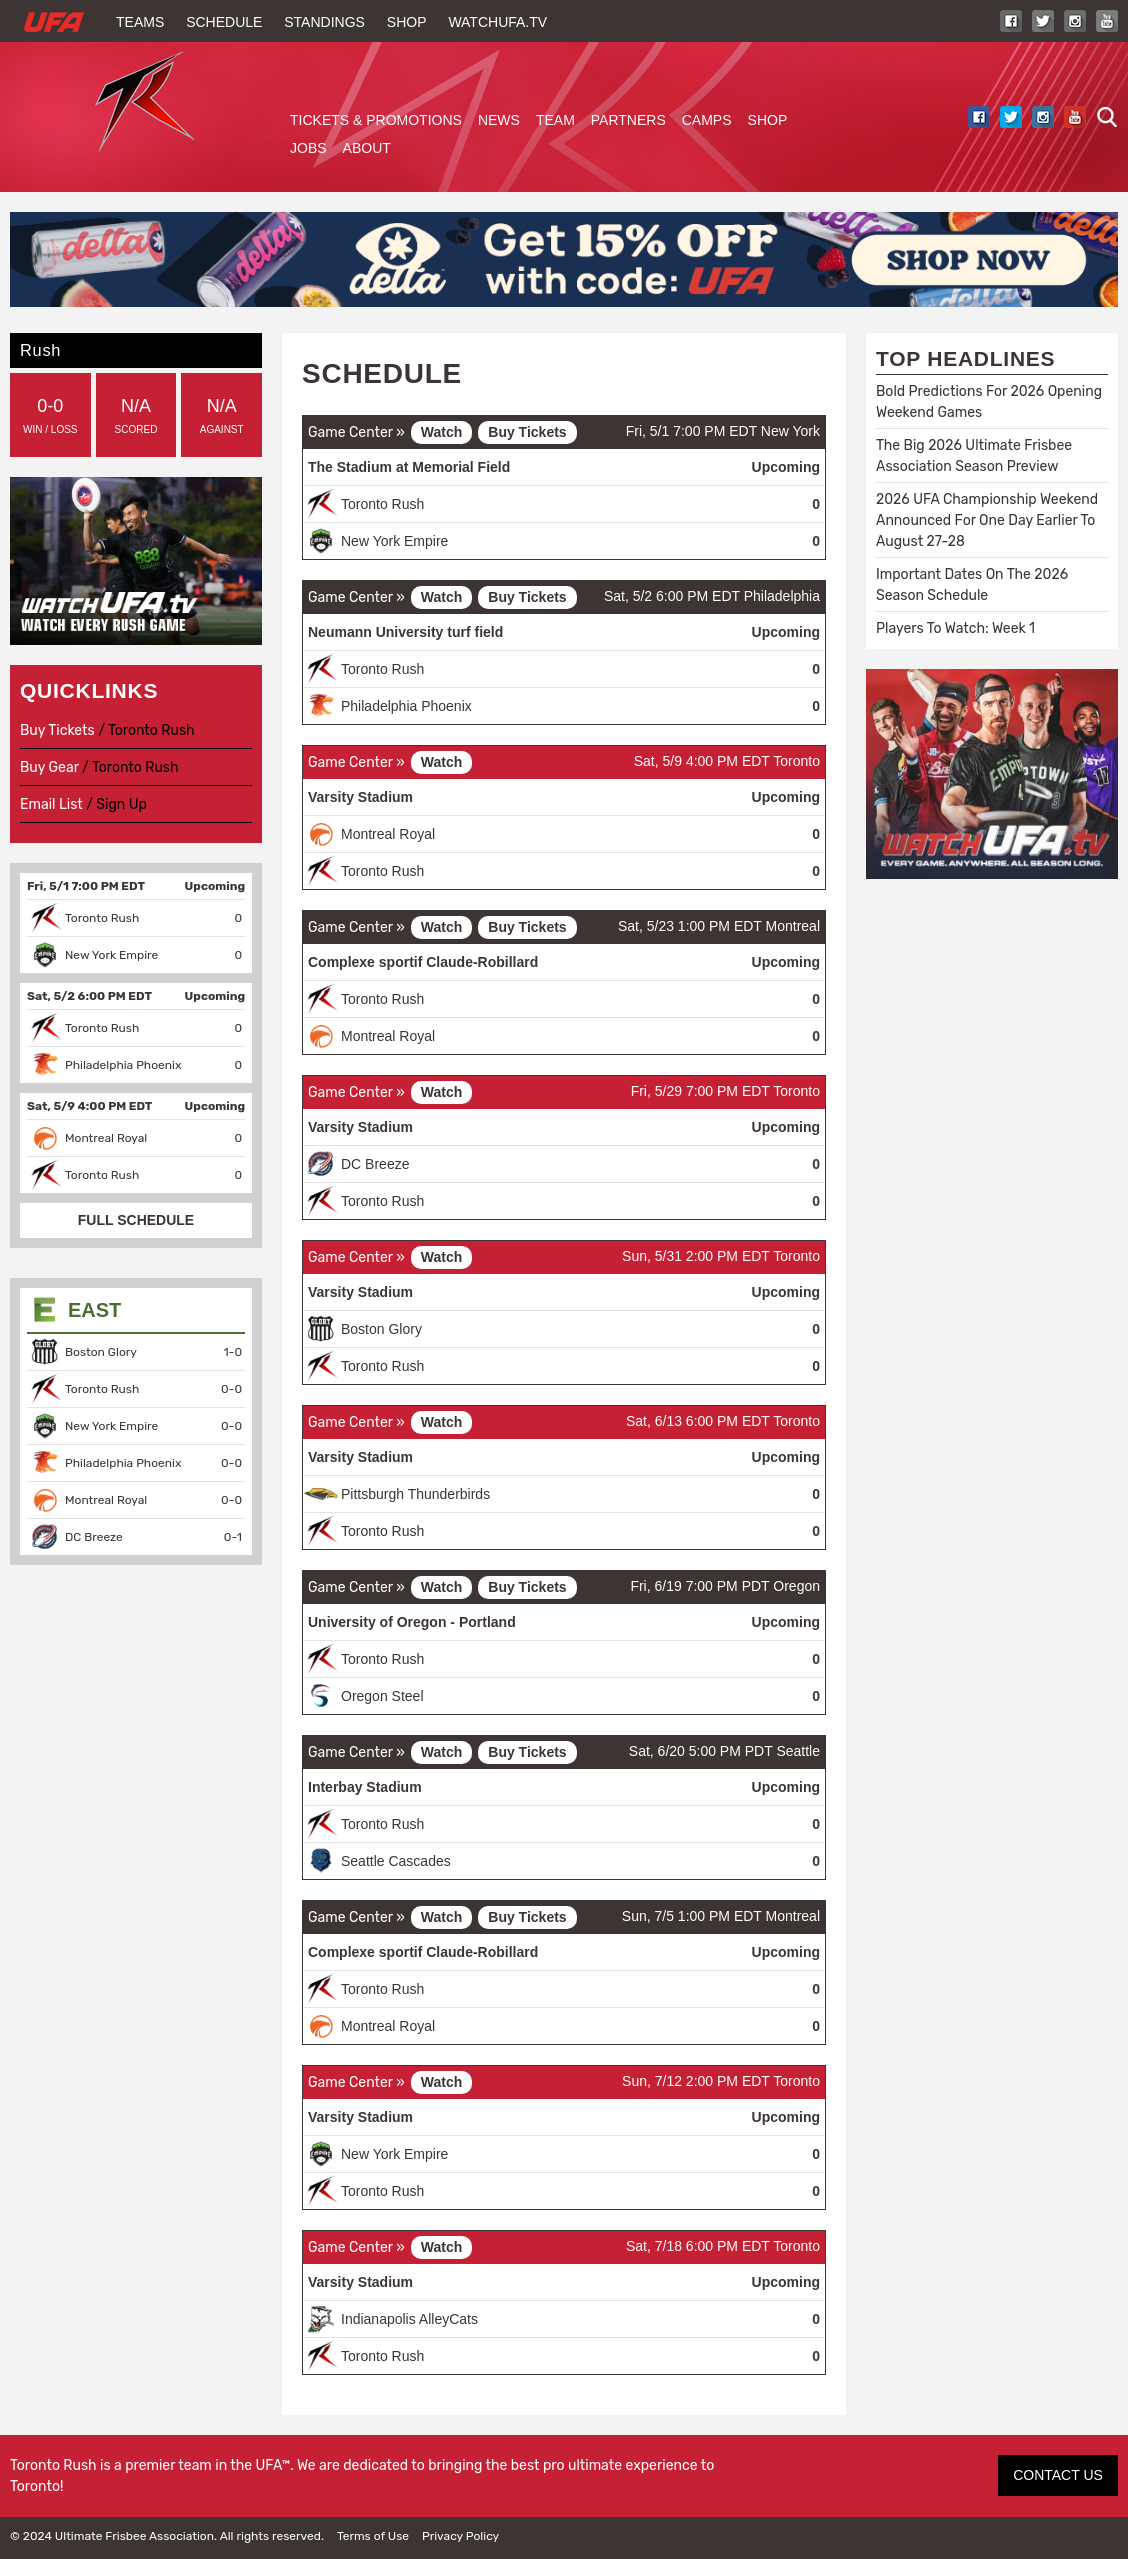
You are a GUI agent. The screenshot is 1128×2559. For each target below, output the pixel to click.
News (499, 120)
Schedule (224, 22)
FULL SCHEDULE (136, 1220)
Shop (407, 22)
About (367, 148)
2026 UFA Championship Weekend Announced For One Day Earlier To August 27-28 (987, 520)
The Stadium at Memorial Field (409, 467)
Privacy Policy (460, 2536)
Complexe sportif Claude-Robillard (423, 962)
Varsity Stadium (360, 797)
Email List (51, 804)
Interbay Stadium (365, 1787)
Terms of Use (373, 2536)
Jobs (308, 148)
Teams (140, 22)
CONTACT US (1058, 2475)
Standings (324, 22)
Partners (628, 120)
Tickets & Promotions (376, 120)
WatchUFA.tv (497, 22)
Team (555, 120)
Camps (707, 120)
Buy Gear (49, 767)
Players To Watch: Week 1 (955, 628)
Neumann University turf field (405, 632)
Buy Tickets (527, 432)
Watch (441, 432)
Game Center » (356, 432)
